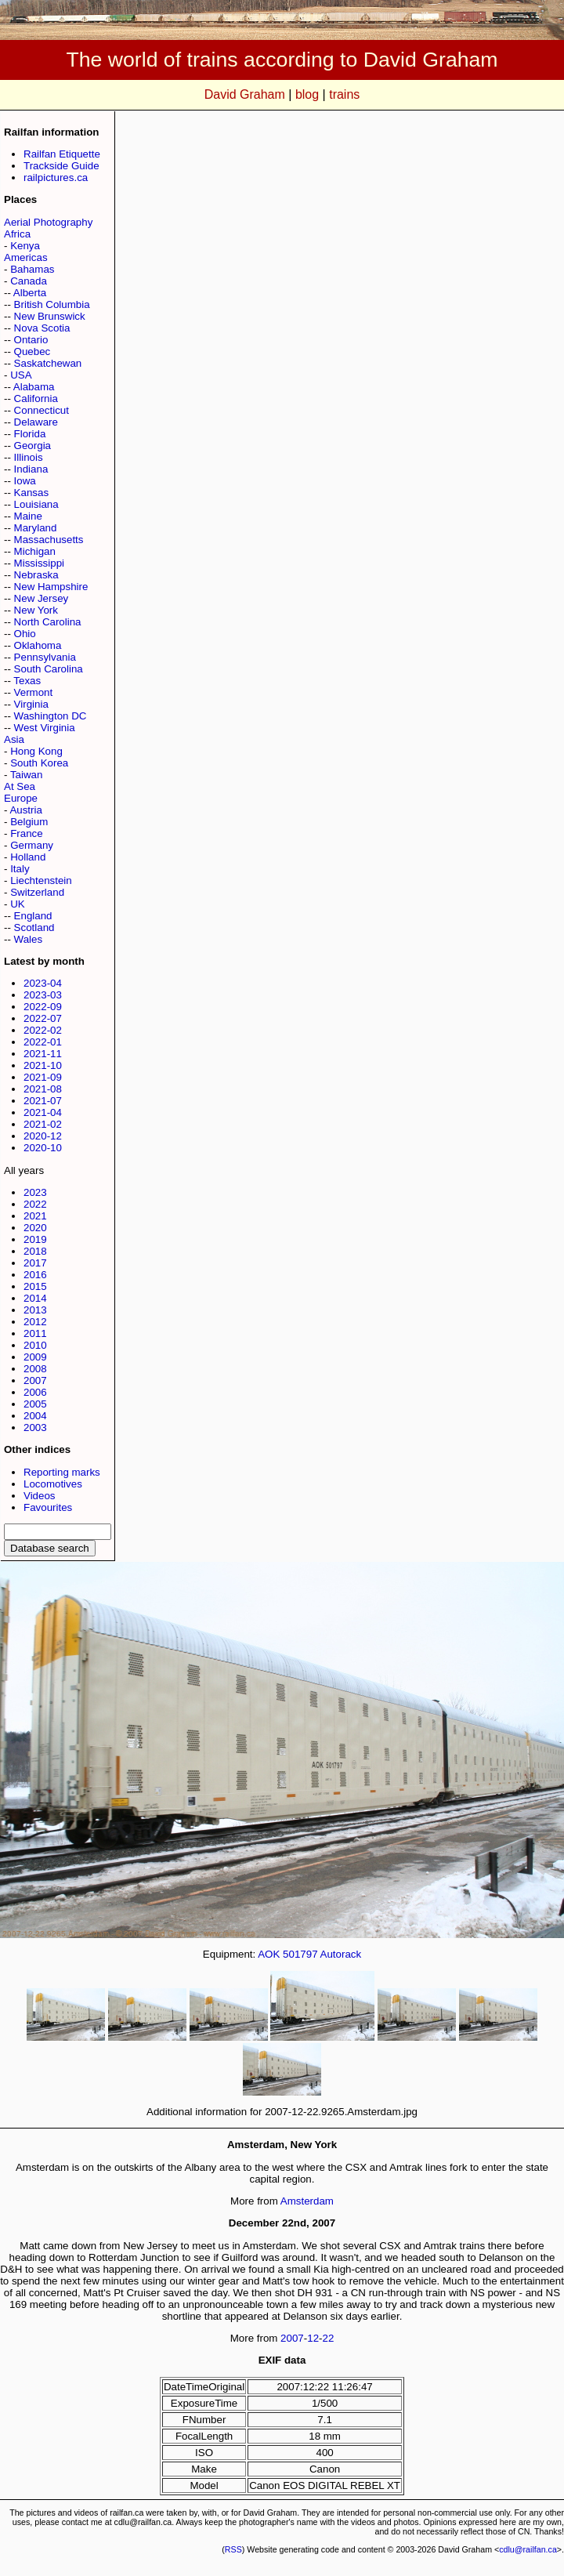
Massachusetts (49, 539)
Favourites (48, 1507)
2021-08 (43, 1089)
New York (36, 610)
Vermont (33, 692)
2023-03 (43, 995)
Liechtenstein (41, 880)
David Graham (244, 94)
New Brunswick (49, 316)
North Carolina (47, 622)
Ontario (31, 340)
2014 (35, 1298)
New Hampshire (51, 586)
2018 (35, 1251)
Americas (26, 257)
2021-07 (43, 1101)
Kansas (31, 492)
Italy (19, 869)
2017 (35, 1263)
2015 (35, 1286)
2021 (35, 1216)
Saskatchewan (48, 363)
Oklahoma (38, 645)
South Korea (39, 763)
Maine (28, 516)
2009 (35, 1357)
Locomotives (53, 1484)
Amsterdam (307, 2201)
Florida (30, 434)
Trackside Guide (61, 166)
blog (307, 94)
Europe (21, 798)
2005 (35, 1404)
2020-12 (43, 1136)
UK (17, 904)
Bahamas (32, 269)
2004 (35, 1416)
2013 (35, 1310)
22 (328, 2338)
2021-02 (43, 1124)
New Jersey (41, 598)
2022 (35, 1204)
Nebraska (36, 575)
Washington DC (50, 716)
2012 (35, 1322)
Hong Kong (36, 751)
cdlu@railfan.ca (528, 2549)
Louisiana (36, 504)
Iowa (25, 481)
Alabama (34, 387)
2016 (35, 1275)
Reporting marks (62, 1472)
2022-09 (43, 1007)
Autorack (341, 1954)
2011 (35, 1333)
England (33, 916)
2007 (35, 1380)
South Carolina (48, 669)
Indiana (31, 469)
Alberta (29, 293)
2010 (35, 1345)
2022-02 (43, 1030)
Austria (25, 810)
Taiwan (26, 775)
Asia (14, 739)
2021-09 (43, 1077)
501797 (300, 1954)
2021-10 (43, 1065)
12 (313, 2338)
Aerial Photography (48, 222)
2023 (35, 1192)
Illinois (28, 457)
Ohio (25, 633)
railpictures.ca (56, 177)
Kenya (25, 246)
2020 (35, 1228)
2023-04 (43, 983)
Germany (31, 845)
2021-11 (43, 1054)
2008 (35, 1369)
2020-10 (43, 1148)
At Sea (19, 786)
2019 (35, 1239)
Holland (27, 857)
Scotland (34, 927)
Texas (27, 681)
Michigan (35, 551)
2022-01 (43, 1042)
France (26, 833)
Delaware (36, 422)
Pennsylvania (45, 657)
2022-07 (43, 1018)
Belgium (29, 822)
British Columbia (52, 304)
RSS (233, 2549)
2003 (35, 1427)
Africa (17, 234)
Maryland (35, 528)
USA (20, 375)
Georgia (32, 445)
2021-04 (43, 1112)
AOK (269, 1954)
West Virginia (44, 728)
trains (344, 94)
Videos (40, 1496)
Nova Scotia (42, 328)
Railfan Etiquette (62, 154)
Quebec (32, 351)
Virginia (31, 704)
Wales (28, 939)
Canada (28, 281)
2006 (35, 1392)
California (36, 398)
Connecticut (41, 410)
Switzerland (37, 892)
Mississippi (39, 563)
